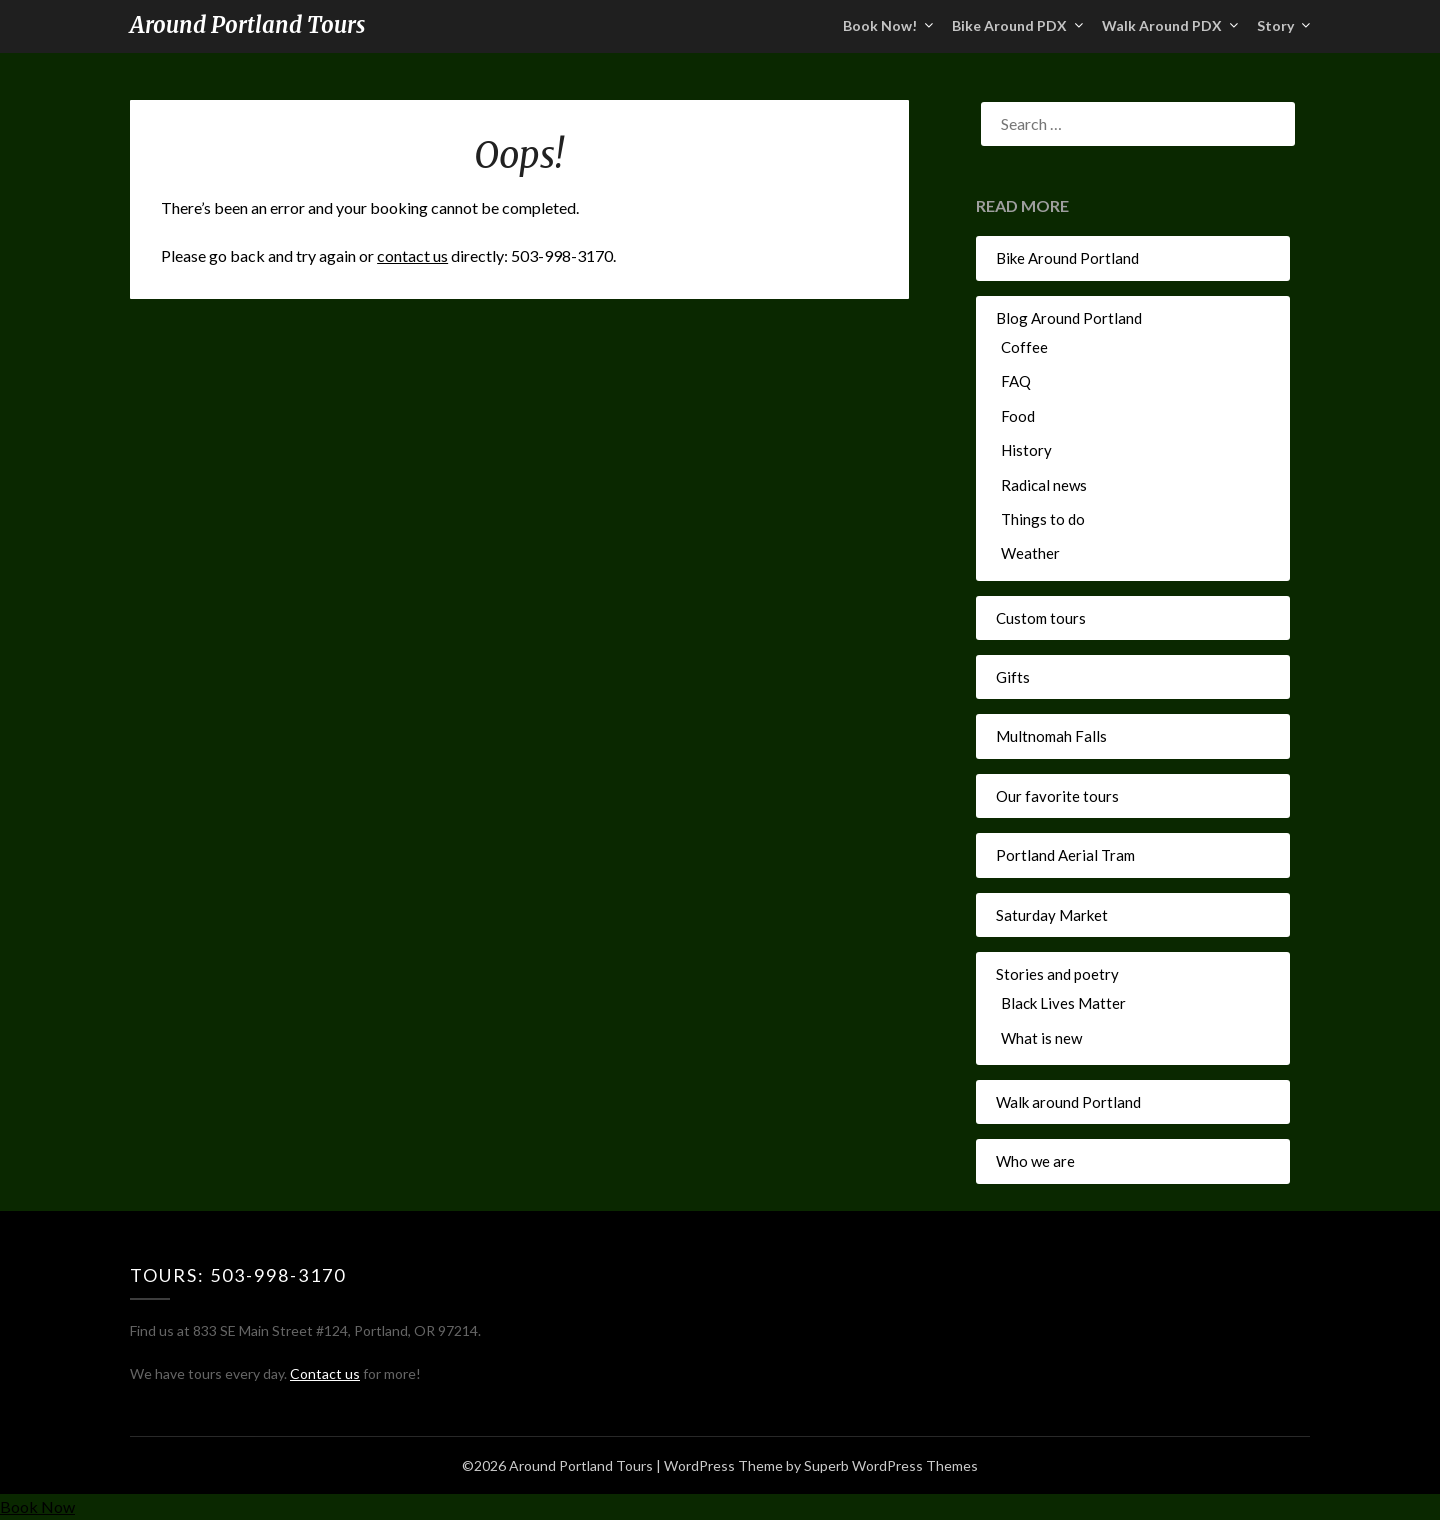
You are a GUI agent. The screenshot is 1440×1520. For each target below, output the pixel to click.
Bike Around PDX (1009, 25)
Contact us (325, 1373)
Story (1275, 25)
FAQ (1016, 381)
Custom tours (1041, 618)
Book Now (37, 1506)
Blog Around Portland (1069, 318)
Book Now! (880, 25)
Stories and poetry (1057, 974)
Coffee (1024, 347)
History (1026, 450)
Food (1018, 416)
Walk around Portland (1068, 1102)
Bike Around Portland (1067, 258)
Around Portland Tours (247, 25)
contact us (412, 255)
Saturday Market (1052, 915)
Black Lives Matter (1063, 1003)
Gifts (1013, 677)
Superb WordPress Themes (891, 1465)
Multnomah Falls (1051, 736)
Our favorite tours (1057, 796)
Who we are (1035, 1161)
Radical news (1044, 485)
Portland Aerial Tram (1065, 855)
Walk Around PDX (1162, 25)
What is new (1041, 1038)
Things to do (1043, 519)
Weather (1030, 553)
